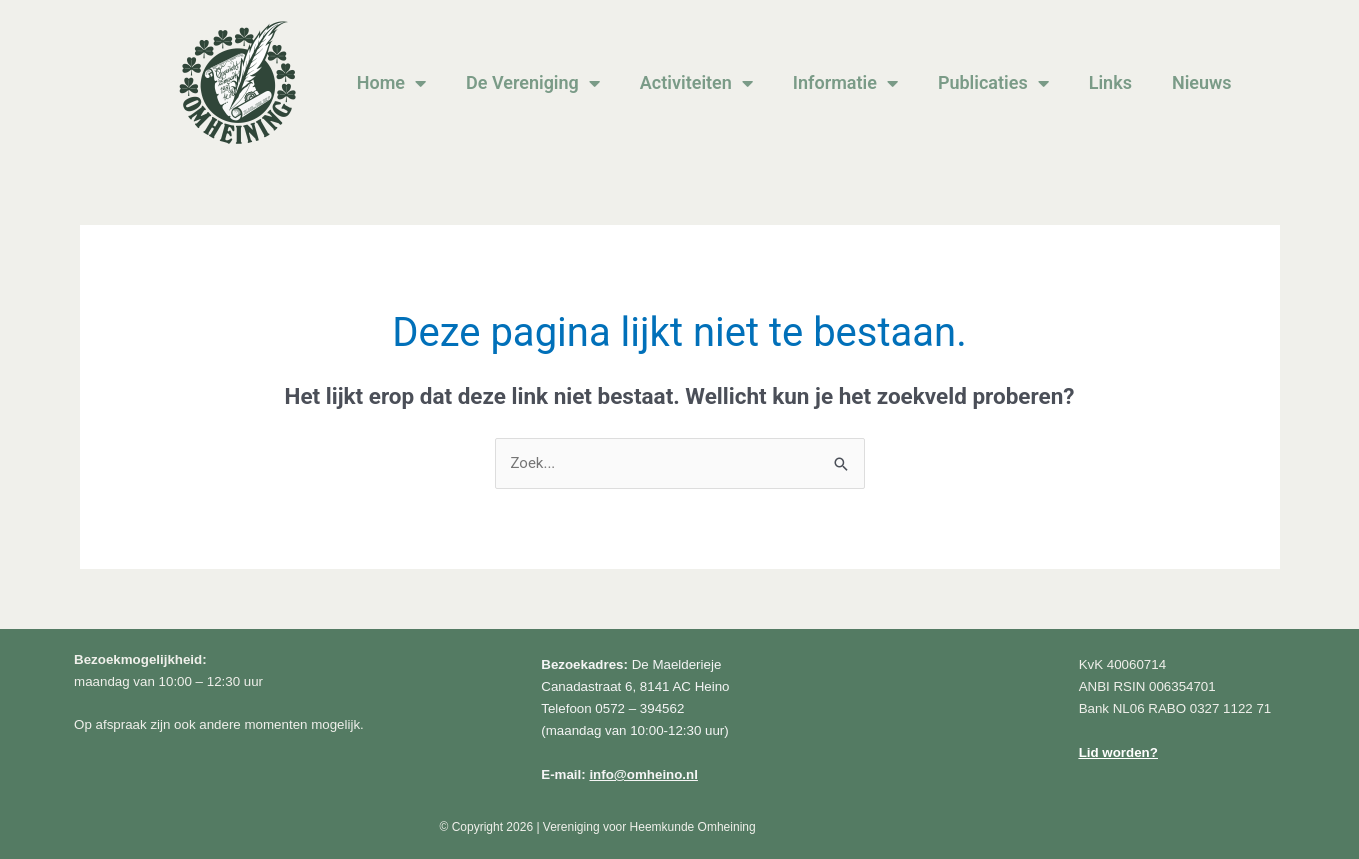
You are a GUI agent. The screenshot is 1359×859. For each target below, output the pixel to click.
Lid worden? (1118, 752)
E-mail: (619, 774)
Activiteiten (696, 83)
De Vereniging (533, 83)
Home (391, 83)
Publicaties (993, 83)
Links (1110, 82)
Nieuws (1202, 82)
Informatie (845, 83)
